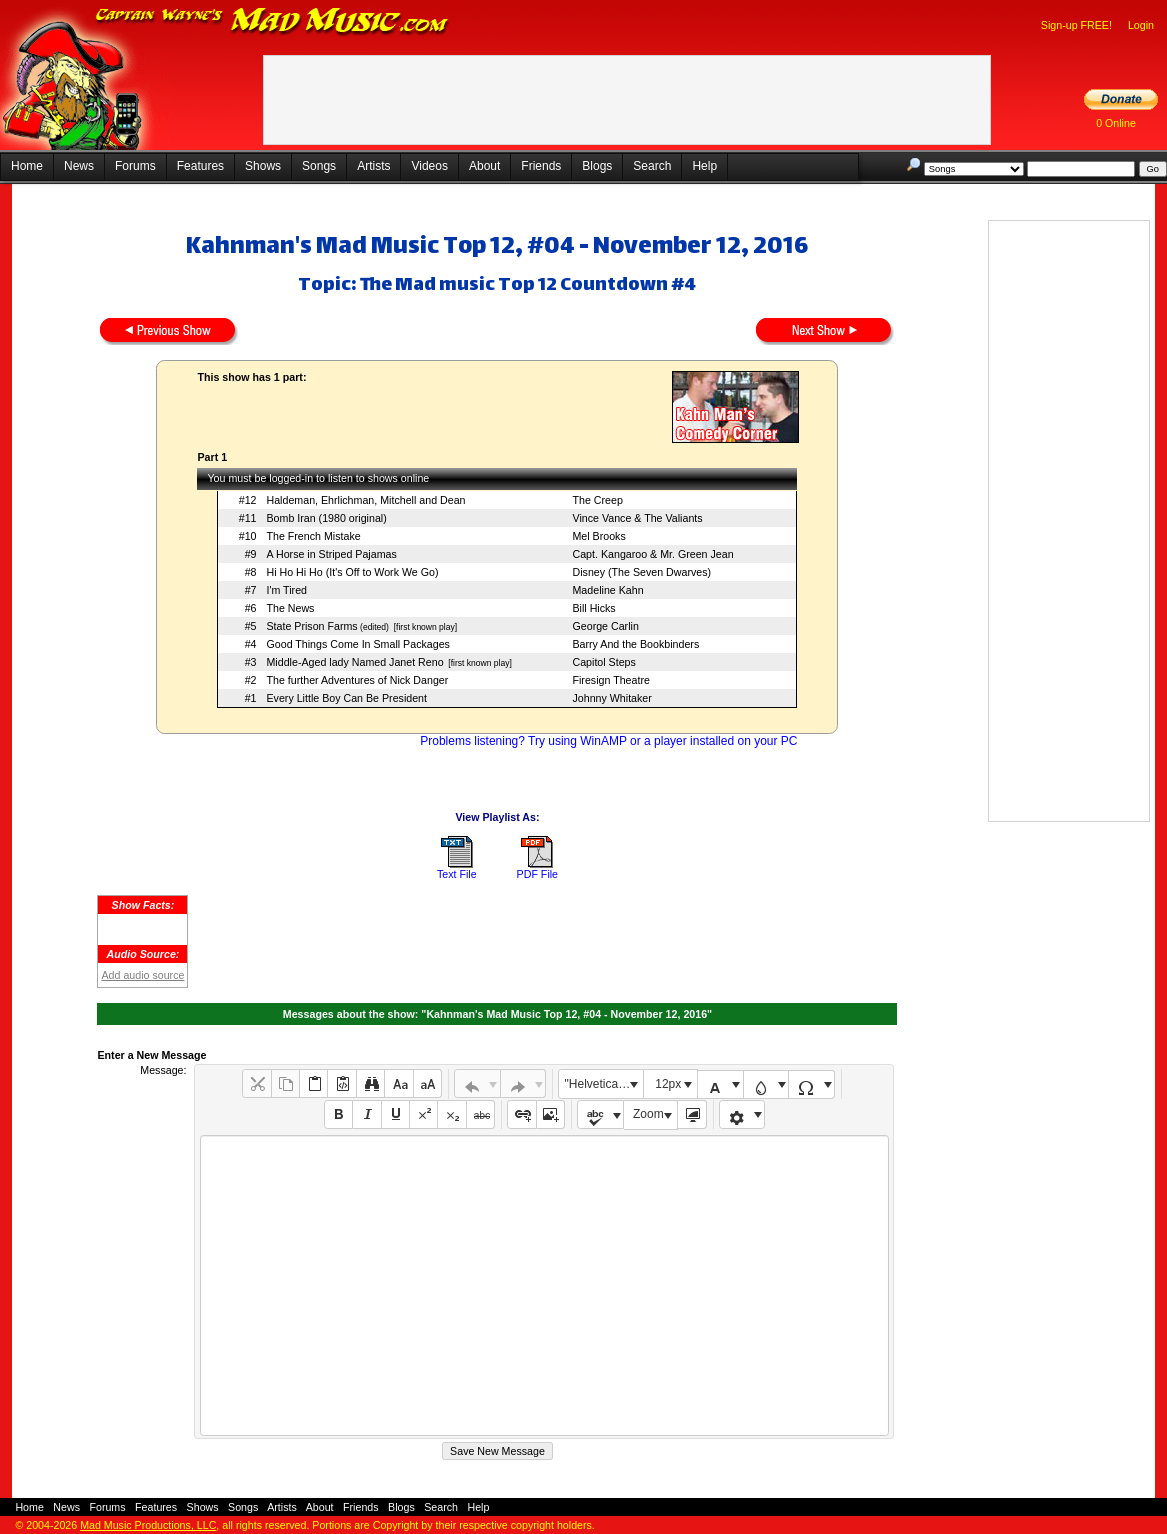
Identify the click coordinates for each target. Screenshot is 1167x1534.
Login (1141, 25)
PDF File (537, 874)
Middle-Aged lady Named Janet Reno (354, 662)
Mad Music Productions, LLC (148, 1525)
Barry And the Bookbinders (635, 644)
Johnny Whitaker (611, 698)
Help (704, 166)
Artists (373, 166)
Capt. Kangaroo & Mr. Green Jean (652, 554)
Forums (135, 166)
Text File (457, 874)
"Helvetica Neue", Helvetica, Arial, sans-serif (604, 1084)
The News (290, 608)
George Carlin (605, 626)
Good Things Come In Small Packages (357, 644)
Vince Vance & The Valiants (637, 518)
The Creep (597, 500)
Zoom (648, 1114)
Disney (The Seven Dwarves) (641, 572)
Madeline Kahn (607, 590)
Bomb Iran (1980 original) (326, 518)
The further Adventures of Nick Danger (357, 680)
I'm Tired (286, 590)
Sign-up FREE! (1076, 25)
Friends (541, 166)
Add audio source (142, 975)
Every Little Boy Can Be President (346, 698)
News (79, 166)
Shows (263, 166)
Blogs (597, 166)
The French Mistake (313, 536)
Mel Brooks (598, 536)
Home (27, 166)
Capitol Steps (603, 662)
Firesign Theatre (610, 680)
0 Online (1116, 123)
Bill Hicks (593, 608)
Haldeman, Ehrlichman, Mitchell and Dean (365, 500)
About (484, 166)
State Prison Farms (311, 626)
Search (652, 166)
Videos (429, 166)
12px (668, 1084)
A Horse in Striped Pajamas (331, 554)
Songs (319, 166)
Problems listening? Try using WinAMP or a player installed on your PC (608, 741)
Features (200, 166)
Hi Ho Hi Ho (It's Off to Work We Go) (352, 572)
